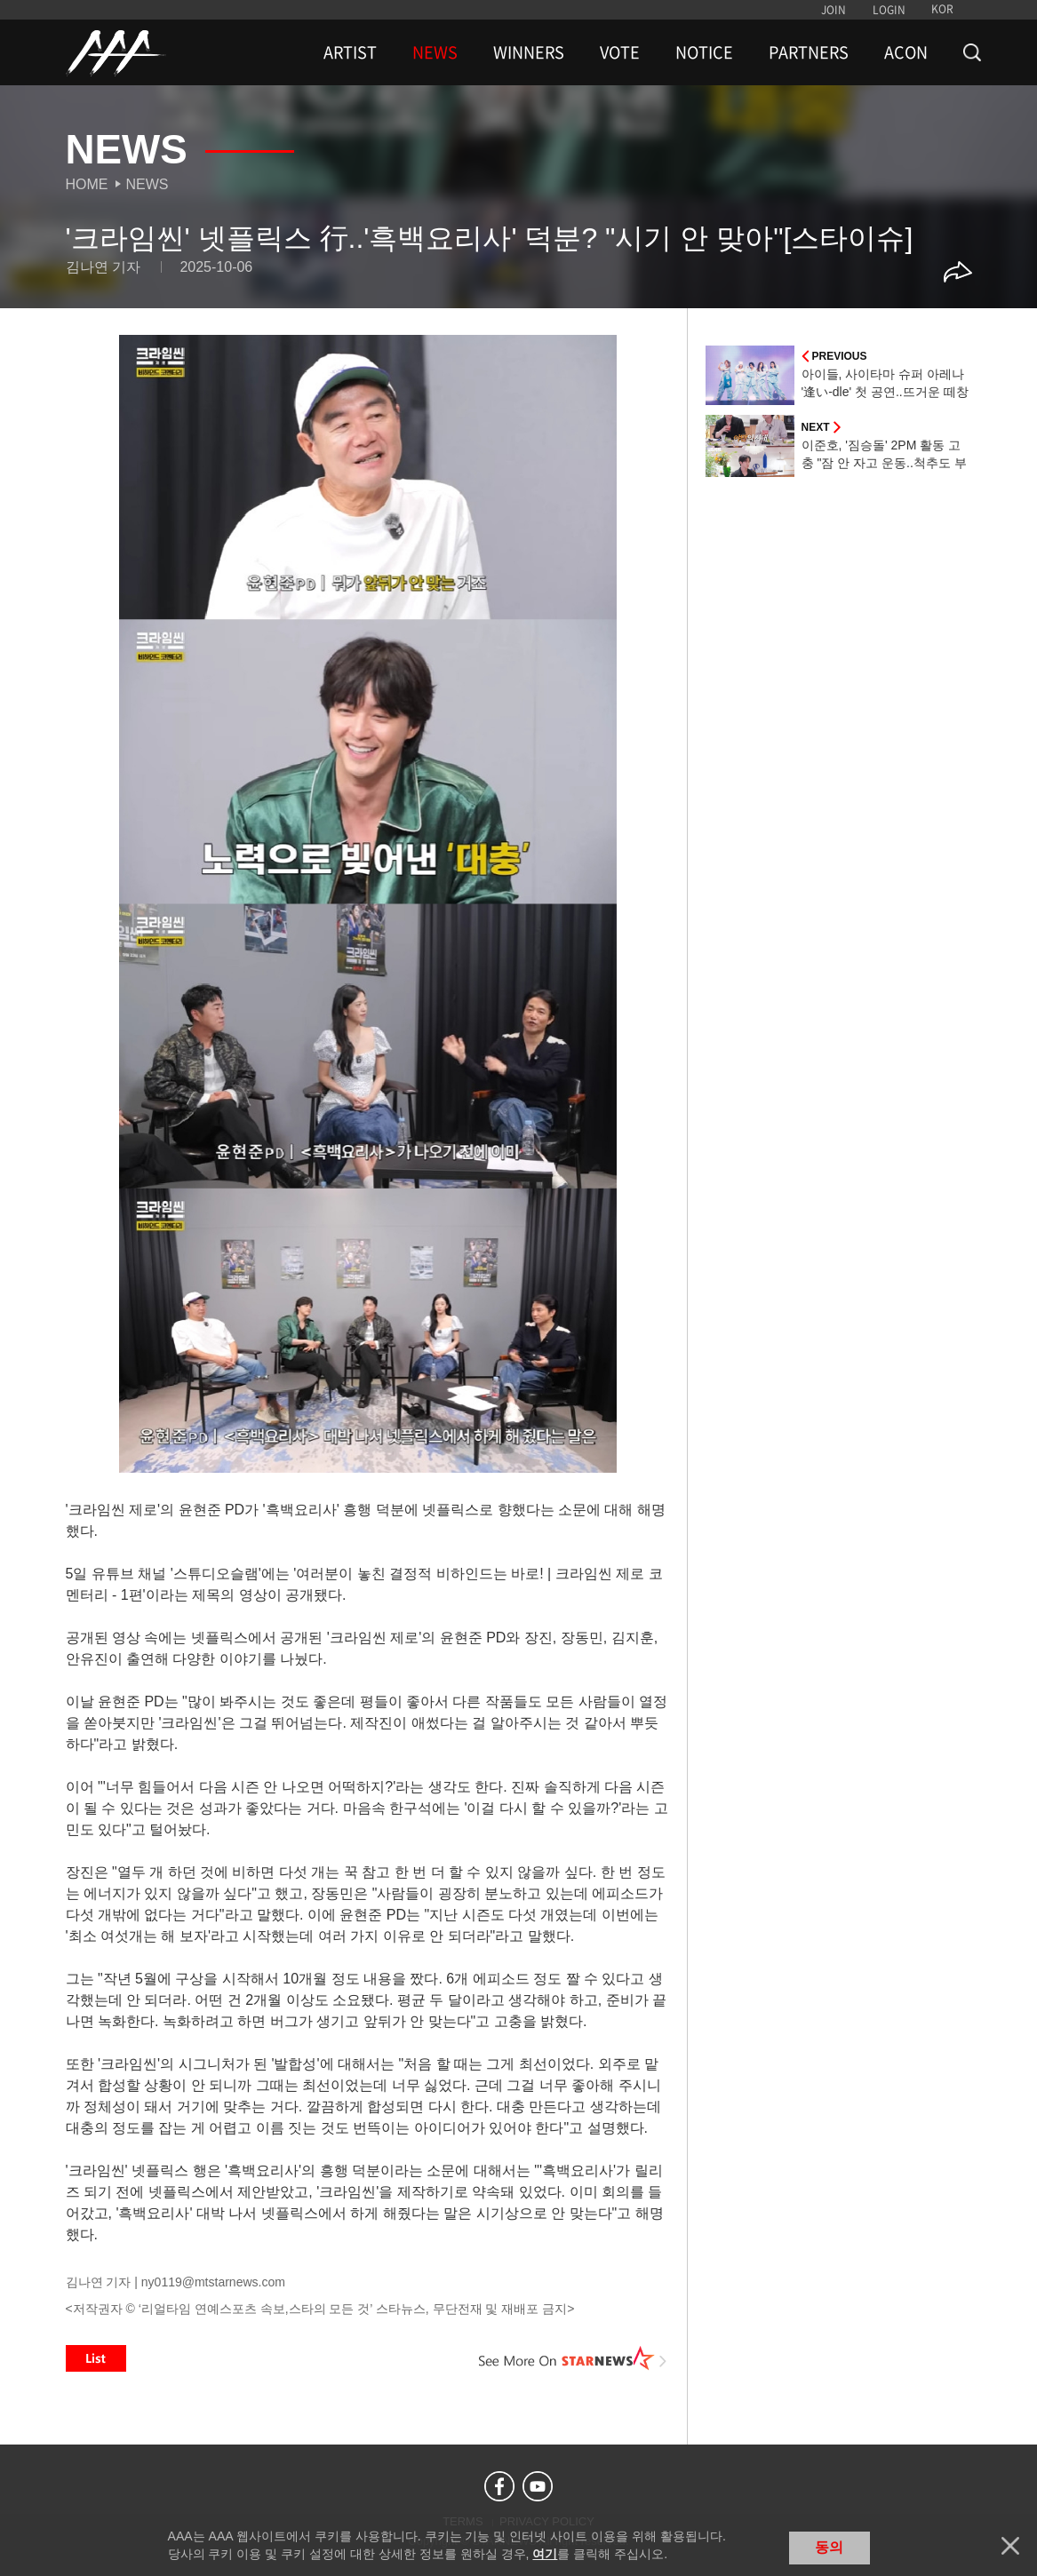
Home (87, 184)
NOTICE (704, 52)
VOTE (620, 52)
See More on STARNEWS (573, 2358)
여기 (544, 2554)
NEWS (435, 52)
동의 (829, 2547)
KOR (942, 9)
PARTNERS (809, 52)
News (147, 184)
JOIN (833, 9)
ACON (906, 52)
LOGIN (889, 9)
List (96, 2358)
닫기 (1010, 2546)
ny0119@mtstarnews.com (213, 2282)
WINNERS (528, 52)
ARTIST (350, 52)
